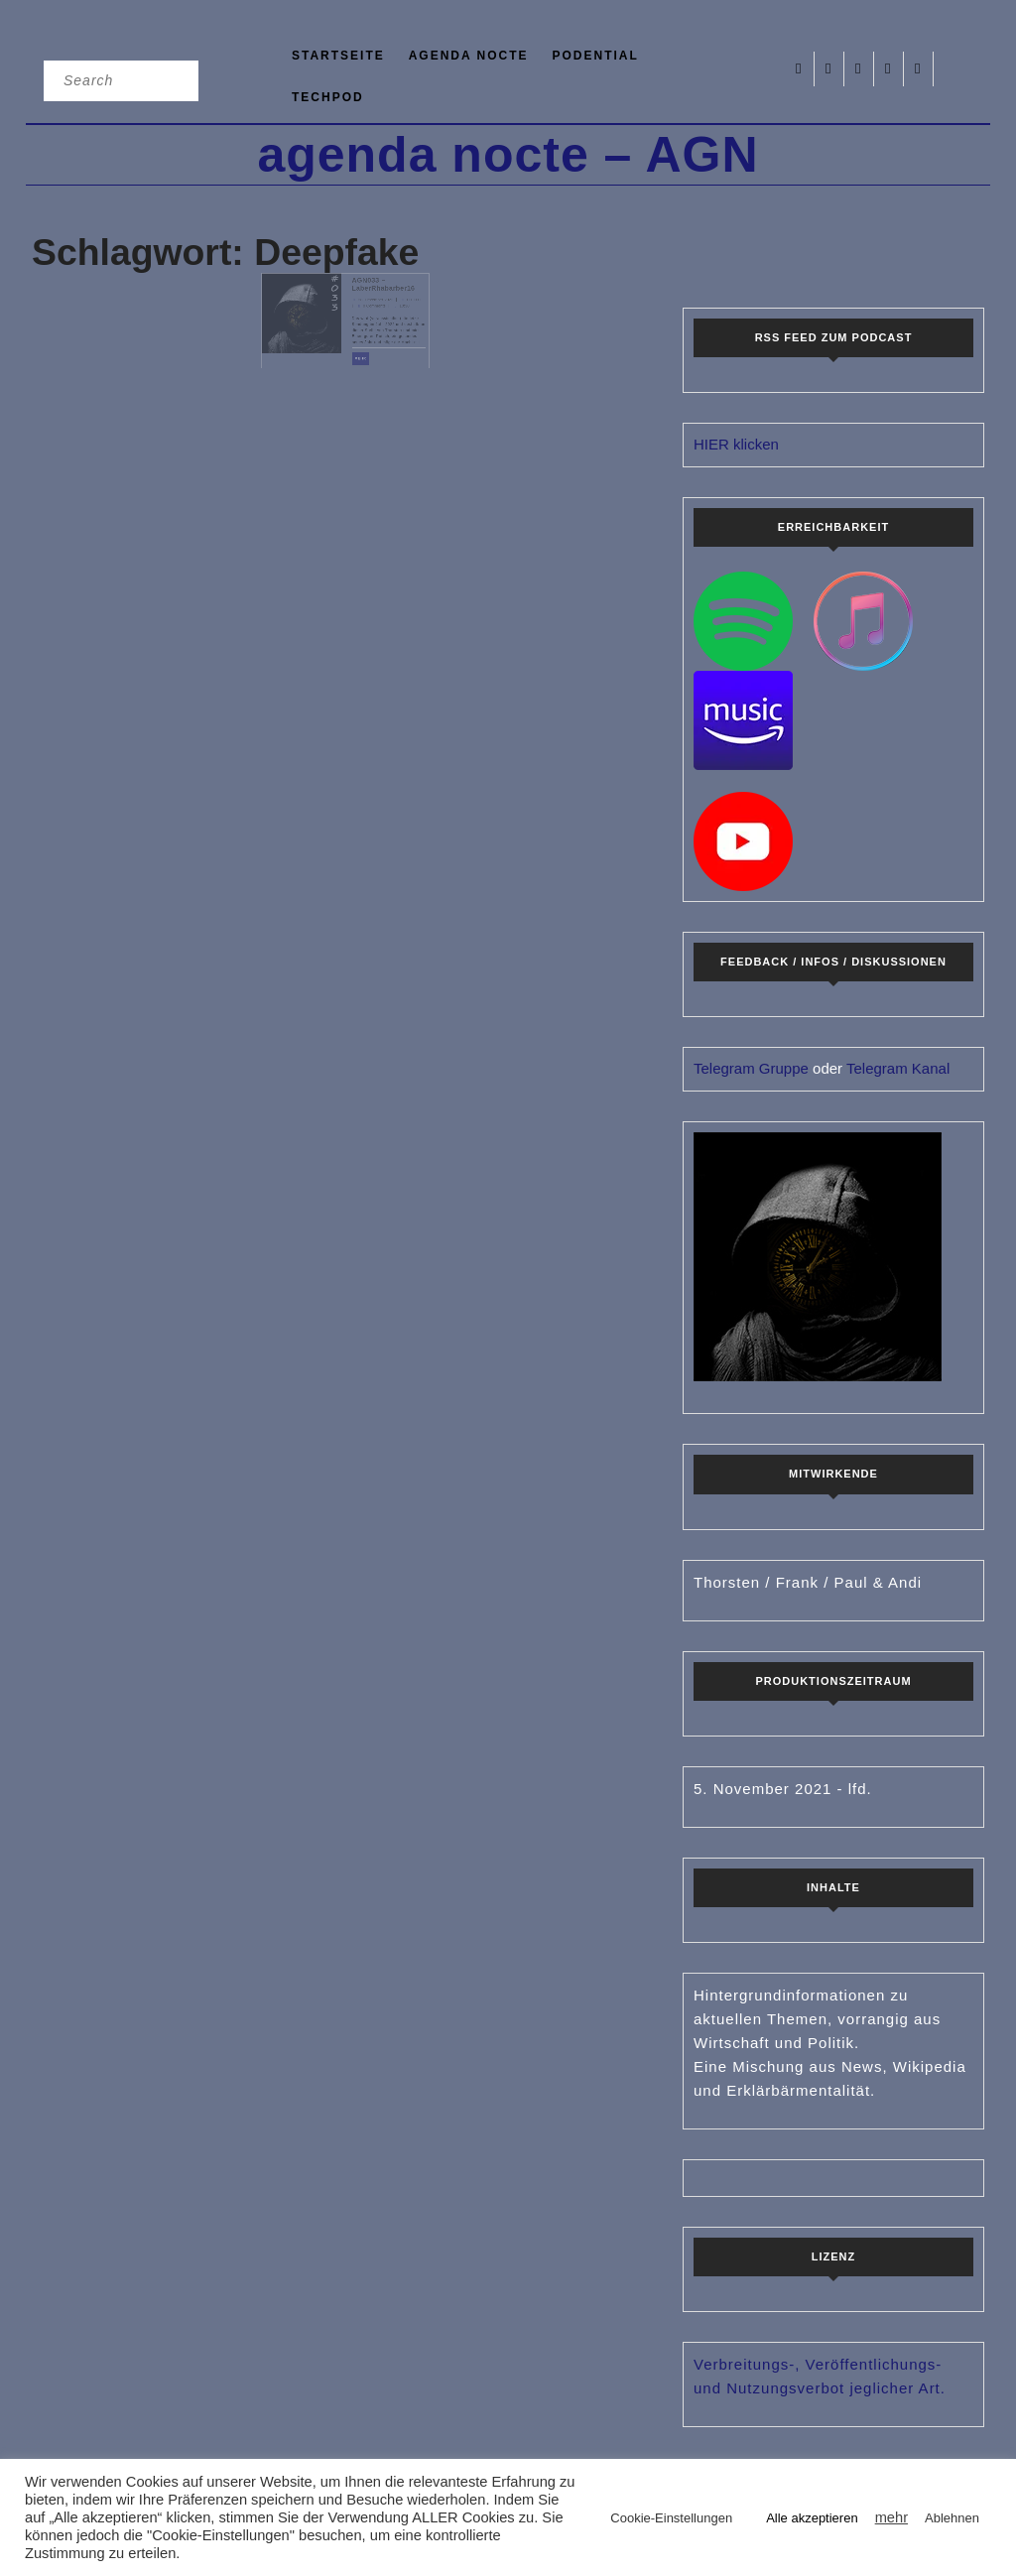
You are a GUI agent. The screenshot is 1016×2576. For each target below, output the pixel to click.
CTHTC (391, 307)
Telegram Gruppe (751, 1068)
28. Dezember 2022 (366, 307)
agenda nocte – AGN (507, 155)
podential (595, 56)
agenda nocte (469, 56)
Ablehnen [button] (952, 2518)
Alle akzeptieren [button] (812, 2518)
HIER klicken (736, 444)
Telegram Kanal (898, 1068)
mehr (357, 346)
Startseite (338, 56)
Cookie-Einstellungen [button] (671, 2518)
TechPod (328, 97)
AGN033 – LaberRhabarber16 (371, 297)
